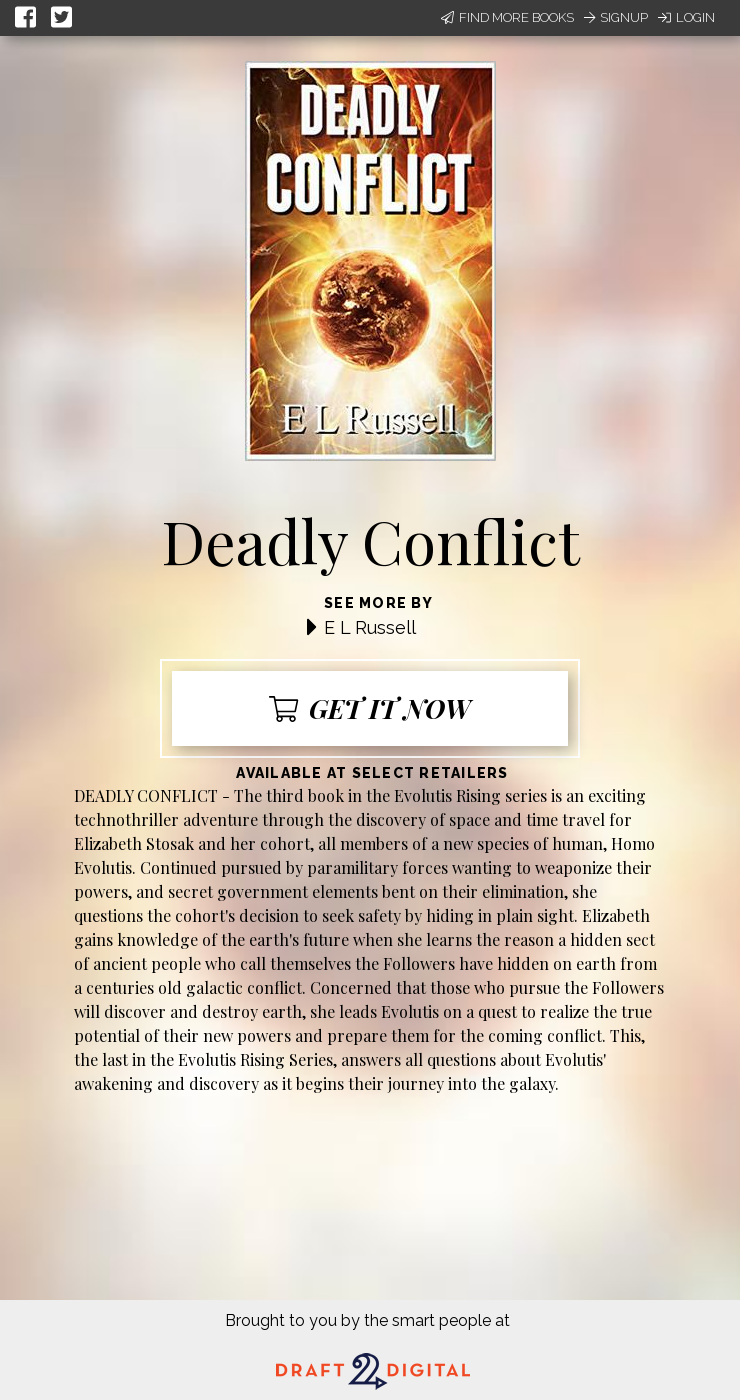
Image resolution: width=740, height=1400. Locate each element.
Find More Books (507, 17)
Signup (616, 17)
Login (686, 17)
